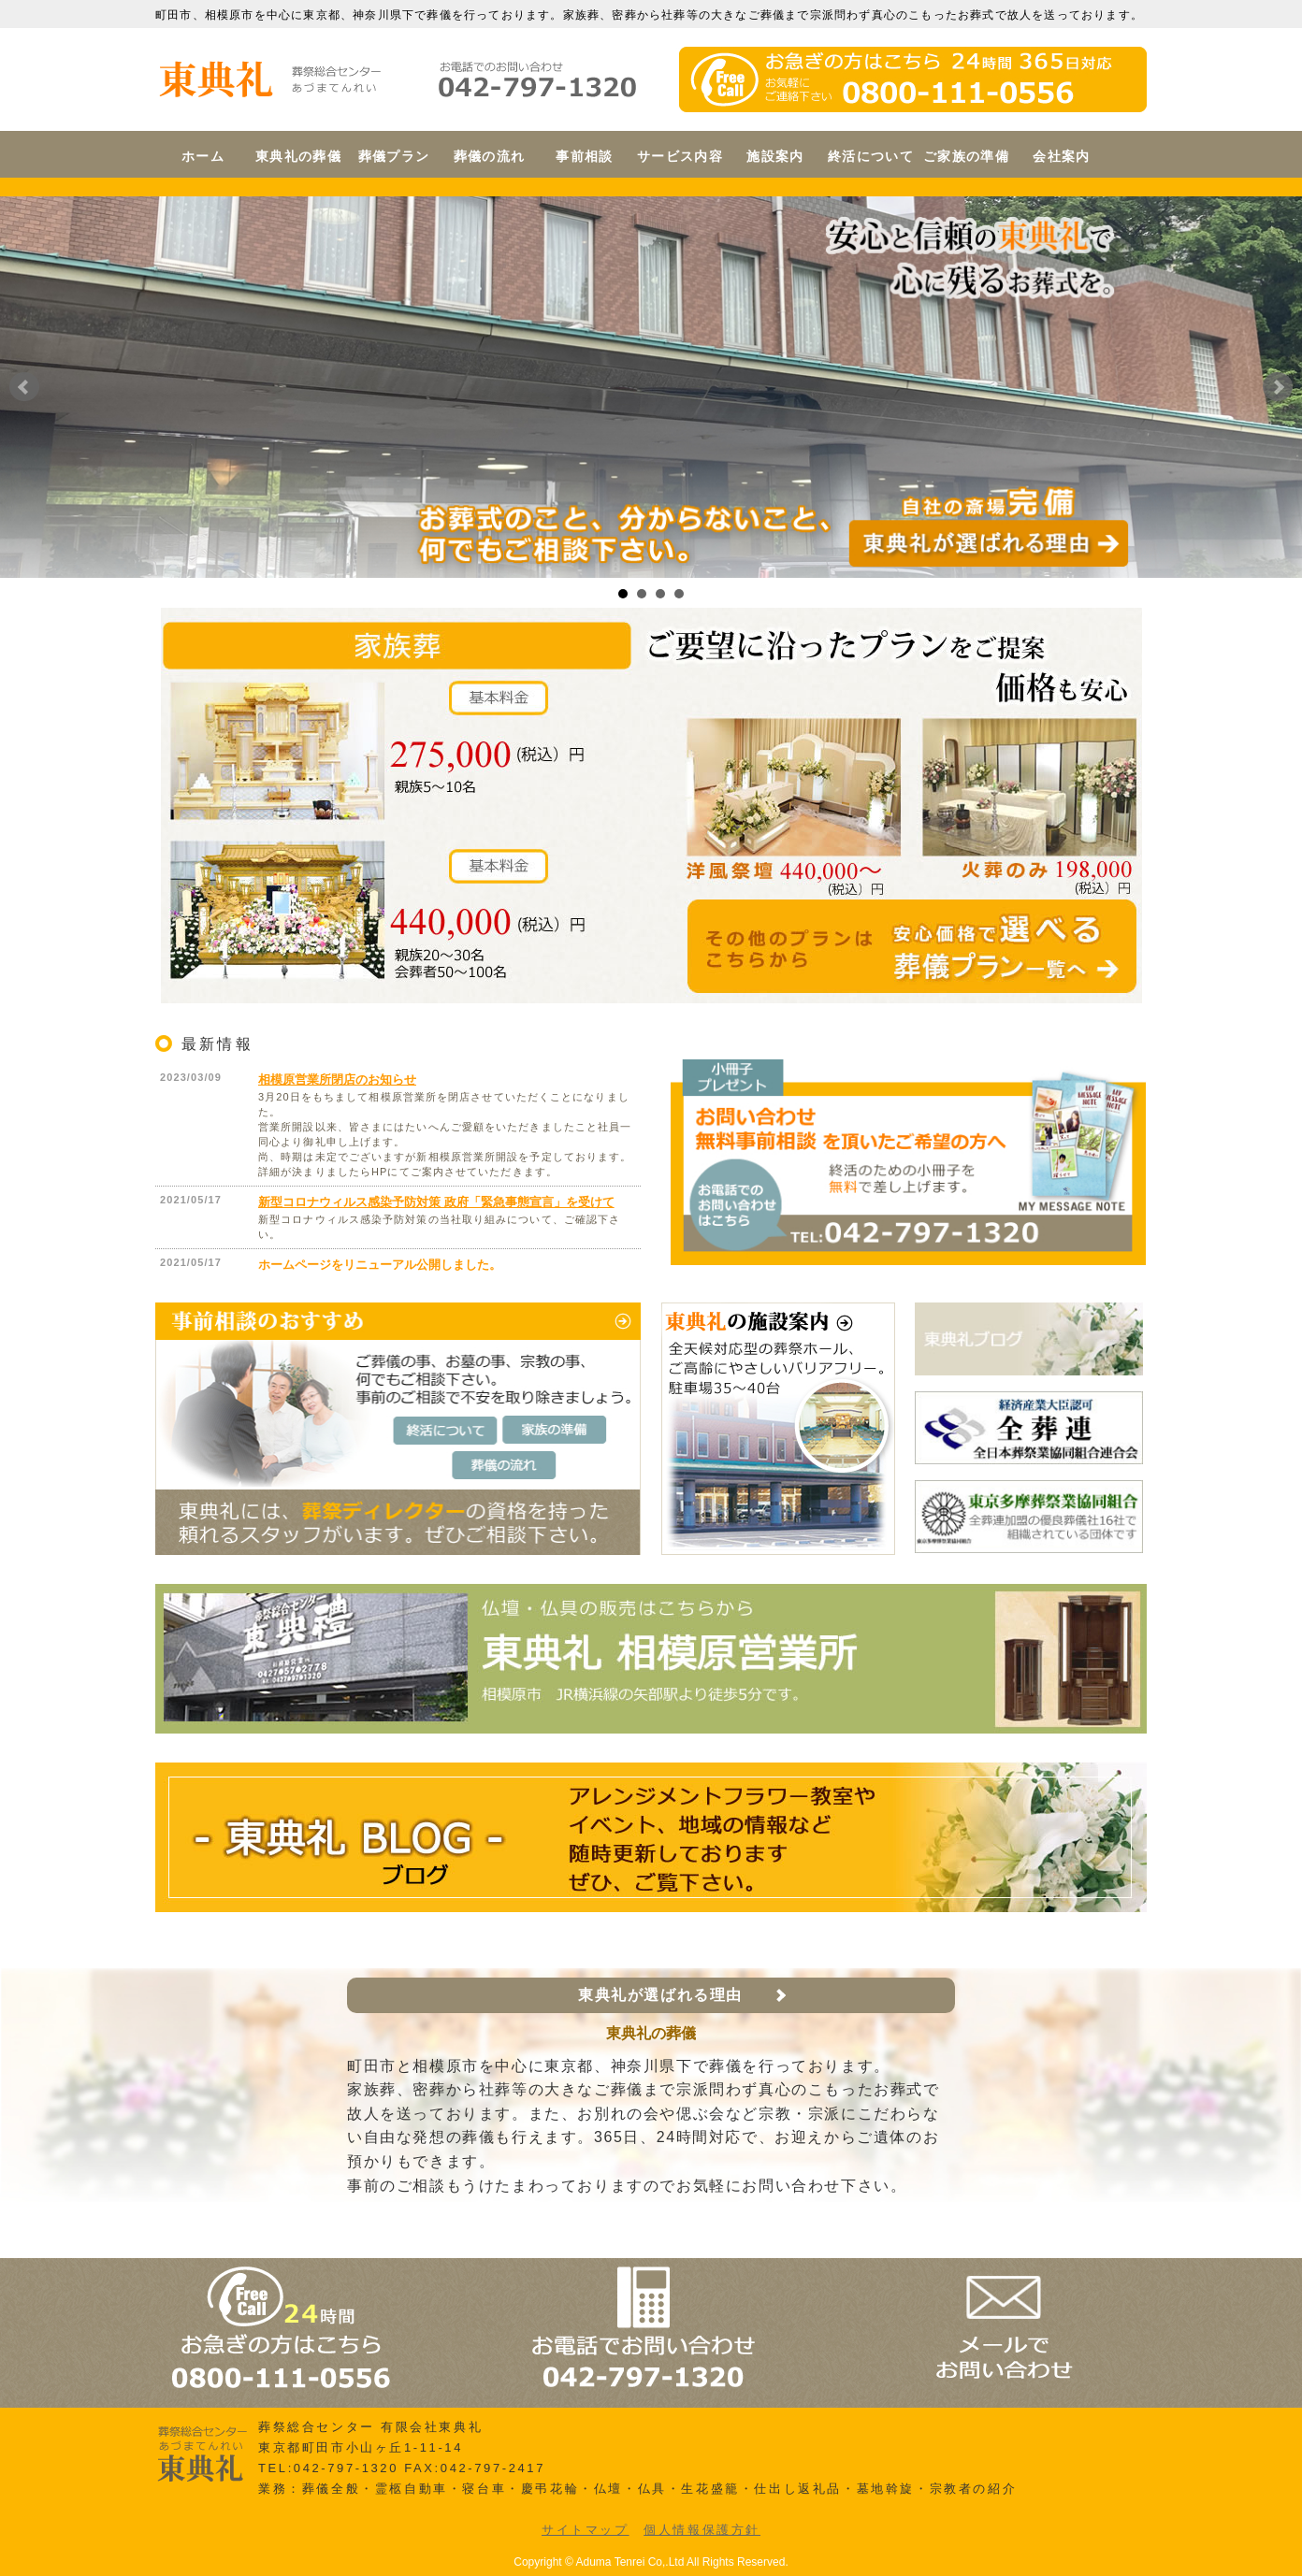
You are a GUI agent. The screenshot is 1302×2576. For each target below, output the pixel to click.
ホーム (202, 156)
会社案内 (1062, 156)
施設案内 (775, 156)
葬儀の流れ (490, 156)
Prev (24, 387)
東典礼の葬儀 (298, 156)
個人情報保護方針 (702, 2530)
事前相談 (585, 156)
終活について (871, 156)
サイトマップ (585, 2530)
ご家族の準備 (966, 156)
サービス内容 (680, 156)
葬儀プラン (394, 156)
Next (1278, 387)
